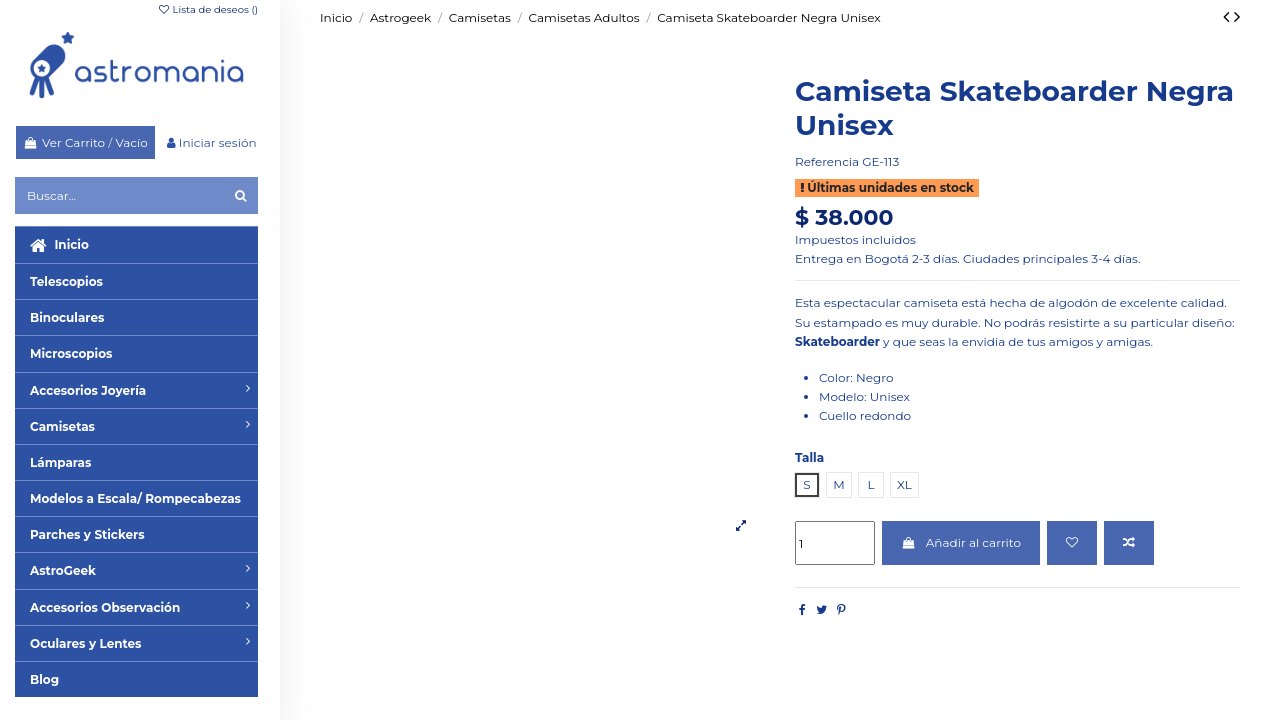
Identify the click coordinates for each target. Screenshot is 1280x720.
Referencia (827, 161)
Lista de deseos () (207, 9)
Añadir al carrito (961, 542)
